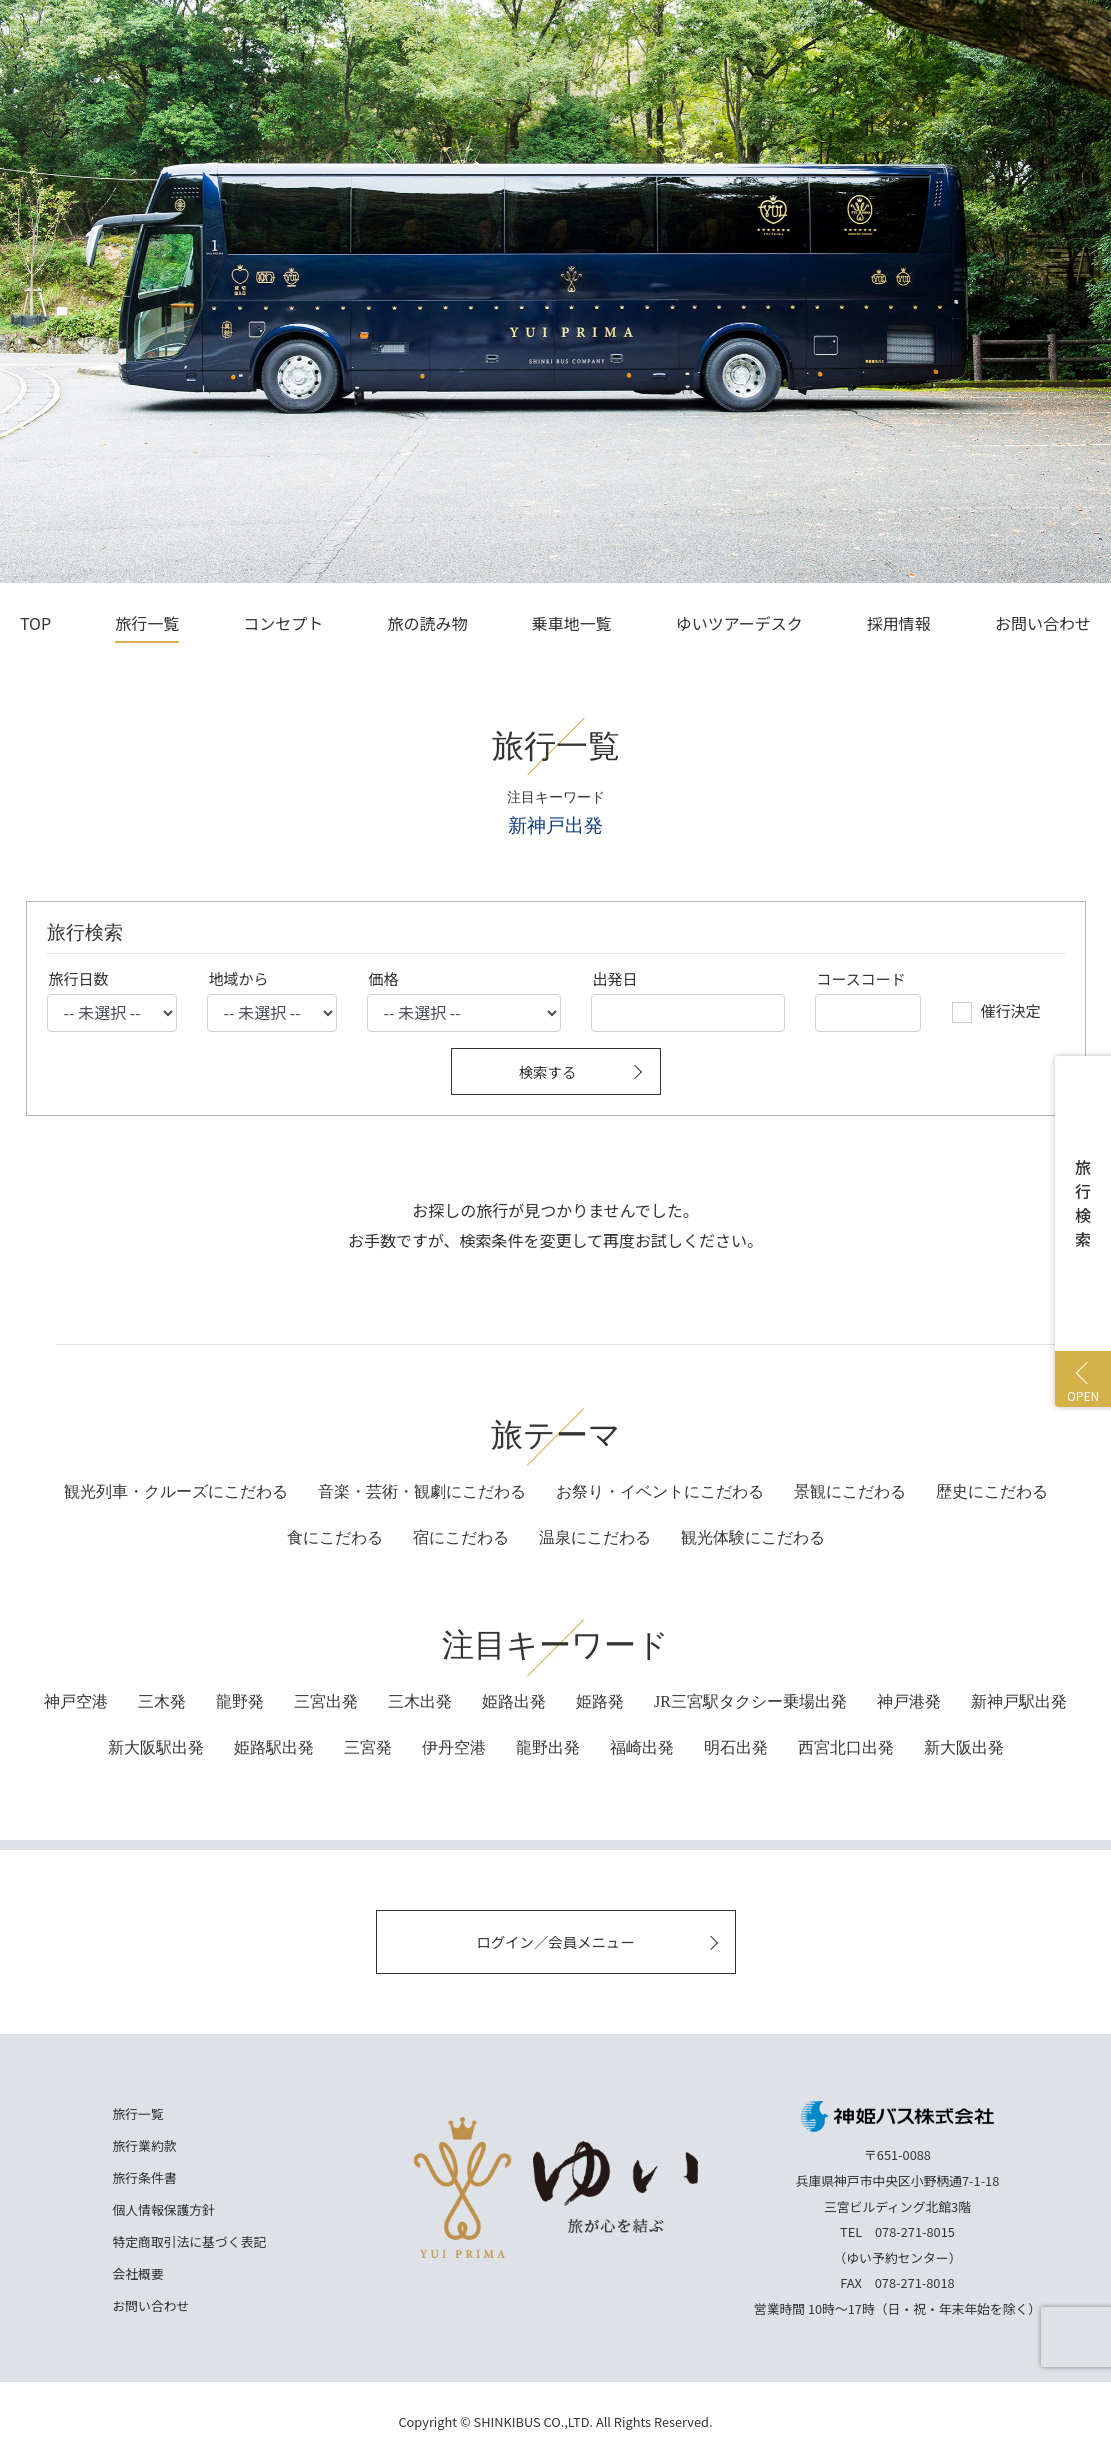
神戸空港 (76, 1701)
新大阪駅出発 (156, 1747)
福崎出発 (642, 1747)
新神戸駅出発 (1019, 1701)
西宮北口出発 (846, 1747)
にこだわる (335, 1537)
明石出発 (736, 1747)
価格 (384, 978)
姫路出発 (514, 1701)
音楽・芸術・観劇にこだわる (422, 1491)
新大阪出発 (964, 1747)
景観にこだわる (850, 1491)
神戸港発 (909, 1701)
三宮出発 (326, 1701)
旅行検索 (1083, 1203)
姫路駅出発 (274, 1747)
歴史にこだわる (992, 1491)
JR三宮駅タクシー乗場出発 (750, 1701)
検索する (548, 1071)
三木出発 (420, 1701)
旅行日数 (79, 978)
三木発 (162, 1701)
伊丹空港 (454, 1747)
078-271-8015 (915, 2231)
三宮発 (368, 1747)
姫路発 (600, 1701)
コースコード (861, 978)
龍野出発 (548, 1747)
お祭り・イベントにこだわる (660, 1491)
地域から (239, 978)
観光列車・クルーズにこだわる (176, 1491)
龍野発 (240, 1701)
